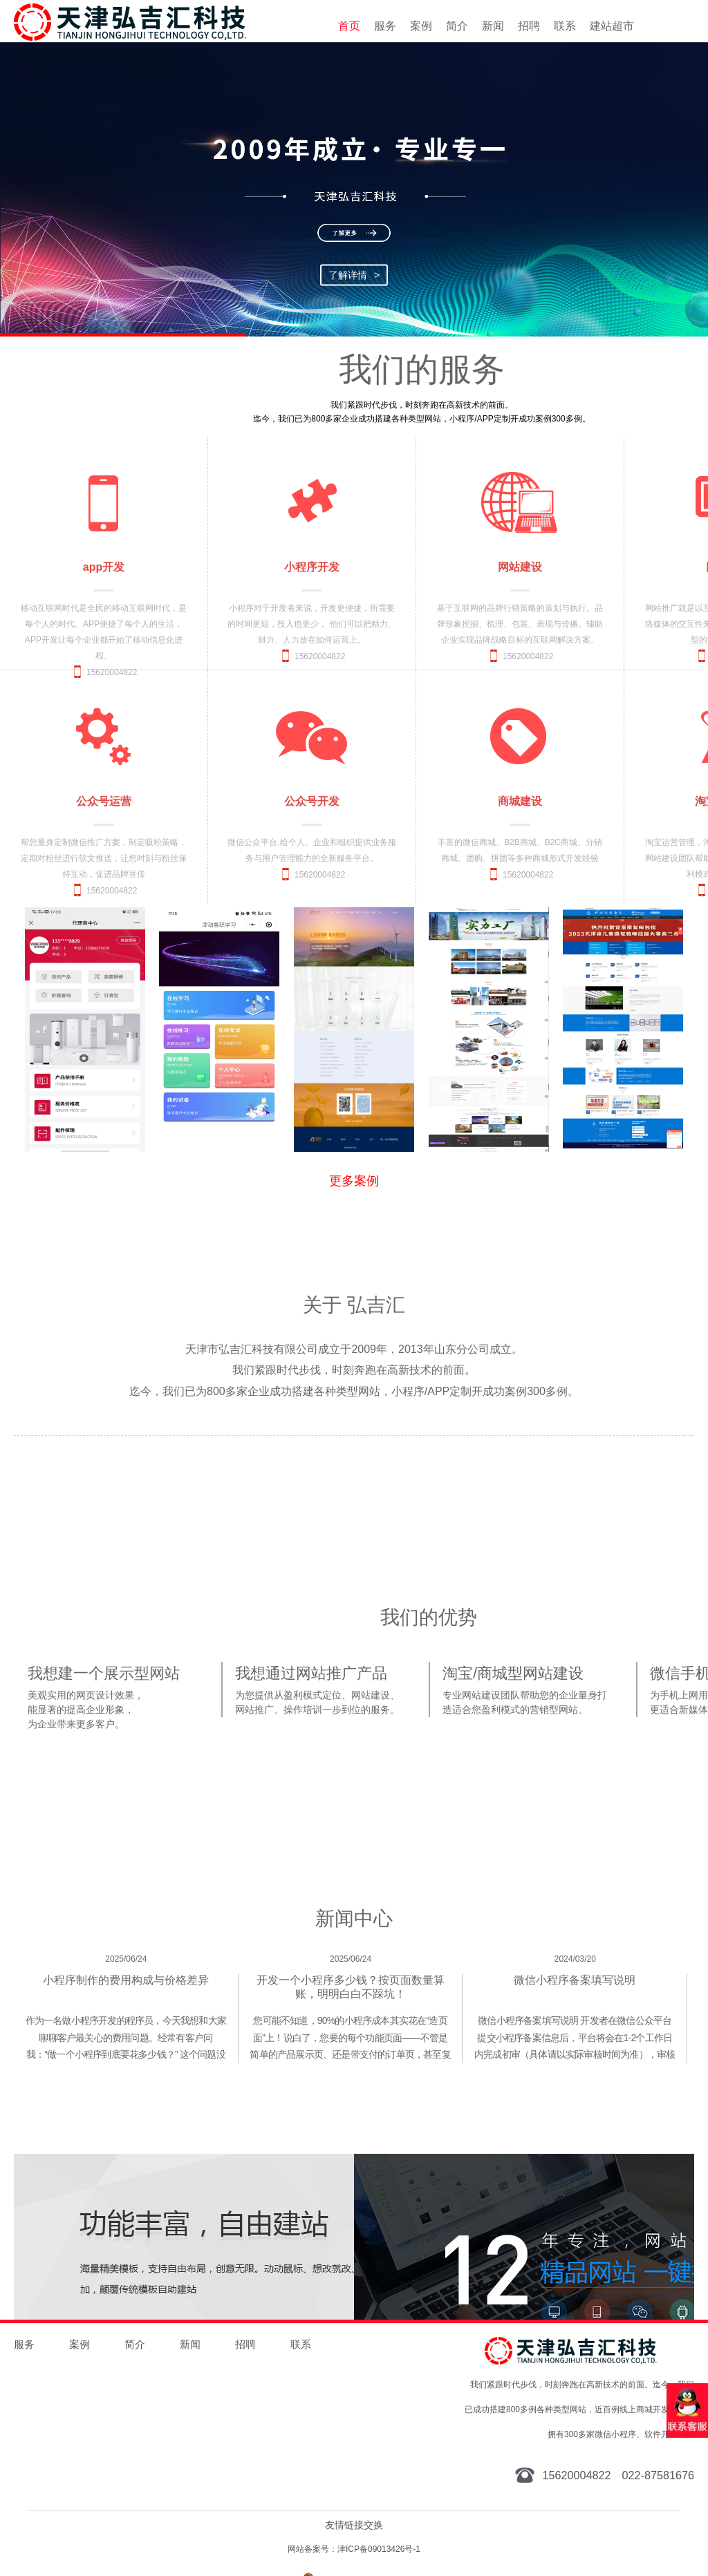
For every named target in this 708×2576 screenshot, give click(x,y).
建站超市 (612, 25)
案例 (421, 25)
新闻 (493, 25)
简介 (457, 25)
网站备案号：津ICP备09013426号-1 (354, 2549)
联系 (565, 25)
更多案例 (354, 1181)
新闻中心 (354, 1919)
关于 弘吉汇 (354, 1305)
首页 (349, 25)
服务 (385, 25)
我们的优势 (428, 1617)
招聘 (529, 25)
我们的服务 (422, 369)
